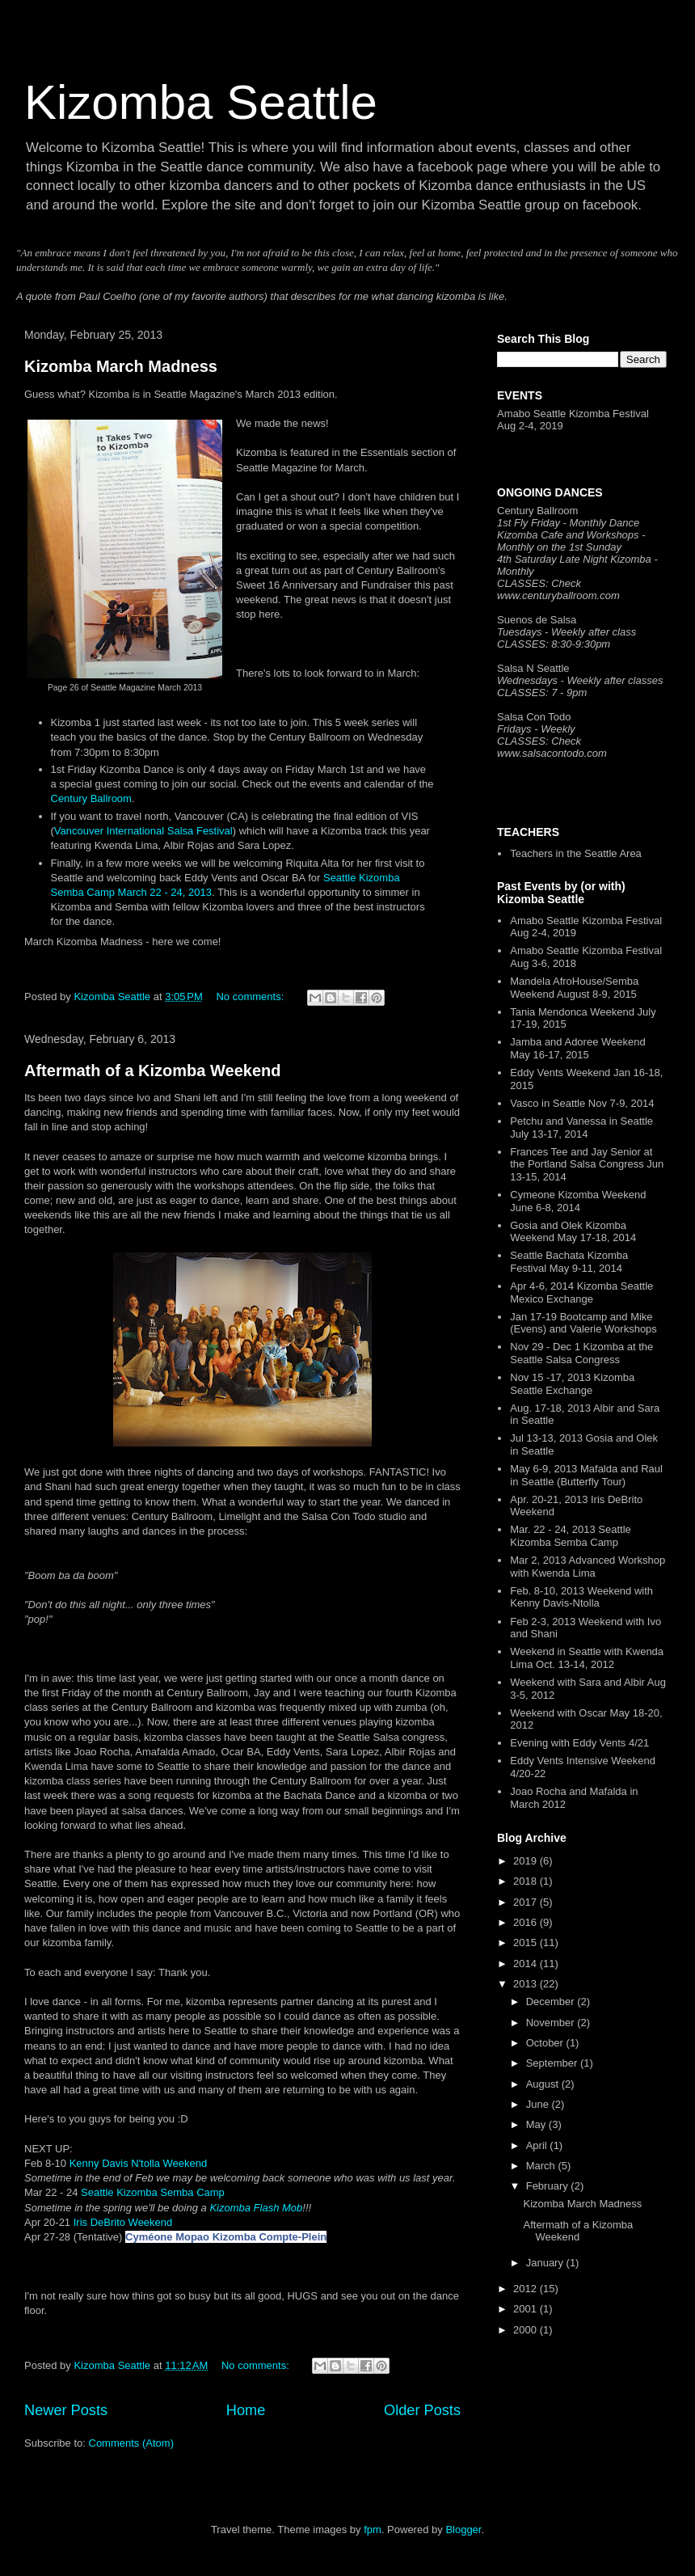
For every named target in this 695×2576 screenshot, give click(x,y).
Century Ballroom (91, 798)
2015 (526, 1942)
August (544, 2084)
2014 (526, 1963)
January (546, 2263)
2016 (526, 1922)
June (539, 2104)
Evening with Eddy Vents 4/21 (579, 1743)
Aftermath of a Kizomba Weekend (152, 1070)
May (537, 2124)
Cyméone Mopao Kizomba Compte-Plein (225, 2237)
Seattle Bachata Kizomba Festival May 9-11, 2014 (569, 1261)
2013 (526, 1984)
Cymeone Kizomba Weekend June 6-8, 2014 (578, 1201)
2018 (526, 1881)
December (552, 2001)
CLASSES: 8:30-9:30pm (553, 644)
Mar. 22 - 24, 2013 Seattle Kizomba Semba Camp (570, 1535)
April (538, 2145)
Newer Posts (65, 2410)
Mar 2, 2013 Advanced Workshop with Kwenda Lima (587, 1566)
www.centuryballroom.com (558, 595)
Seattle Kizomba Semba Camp (153, 2192)
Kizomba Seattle (200, 102)
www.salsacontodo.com (552, 753)
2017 (526, 1902)
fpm (372, 2529)
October (546, 2043)
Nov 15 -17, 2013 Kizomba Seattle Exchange (572, 1383)
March (542, 2166)
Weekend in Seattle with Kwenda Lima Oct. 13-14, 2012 (586, 1657)
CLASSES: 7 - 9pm (542, 692)
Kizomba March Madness (120, 366)
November (552, 2022)
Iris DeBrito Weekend (123, 2222)
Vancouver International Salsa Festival (143, 831)
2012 (526, 2289)
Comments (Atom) (131, 2443)
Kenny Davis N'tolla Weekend (139, 2163)
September (553, 2063)
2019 (526, 1861)
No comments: (251, 996)
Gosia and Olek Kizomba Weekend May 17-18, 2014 (573, 1231)
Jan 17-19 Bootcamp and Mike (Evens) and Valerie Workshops (583, 1323)
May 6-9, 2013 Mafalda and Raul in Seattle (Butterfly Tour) (586, 1475)
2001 (526, 2309)
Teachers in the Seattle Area (576, 853)
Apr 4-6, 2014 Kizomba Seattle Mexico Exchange (581, 1292)
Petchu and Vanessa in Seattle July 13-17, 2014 (581, 1127)
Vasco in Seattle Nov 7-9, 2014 (582, 1103)
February (548, 2186)
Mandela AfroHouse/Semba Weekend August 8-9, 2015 (574, 987)
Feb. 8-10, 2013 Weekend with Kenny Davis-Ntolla (581, 1597)
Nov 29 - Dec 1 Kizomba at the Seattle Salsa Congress (581, 1353)
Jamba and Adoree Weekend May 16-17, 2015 (577, 1048)
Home (246, 2410)
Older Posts (422, 2410)
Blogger (463, 2529)
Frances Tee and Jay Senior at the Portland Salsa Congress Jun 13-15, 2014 (586, 1164)
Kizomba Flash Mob (255, 2208)
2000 (526, 2330)
